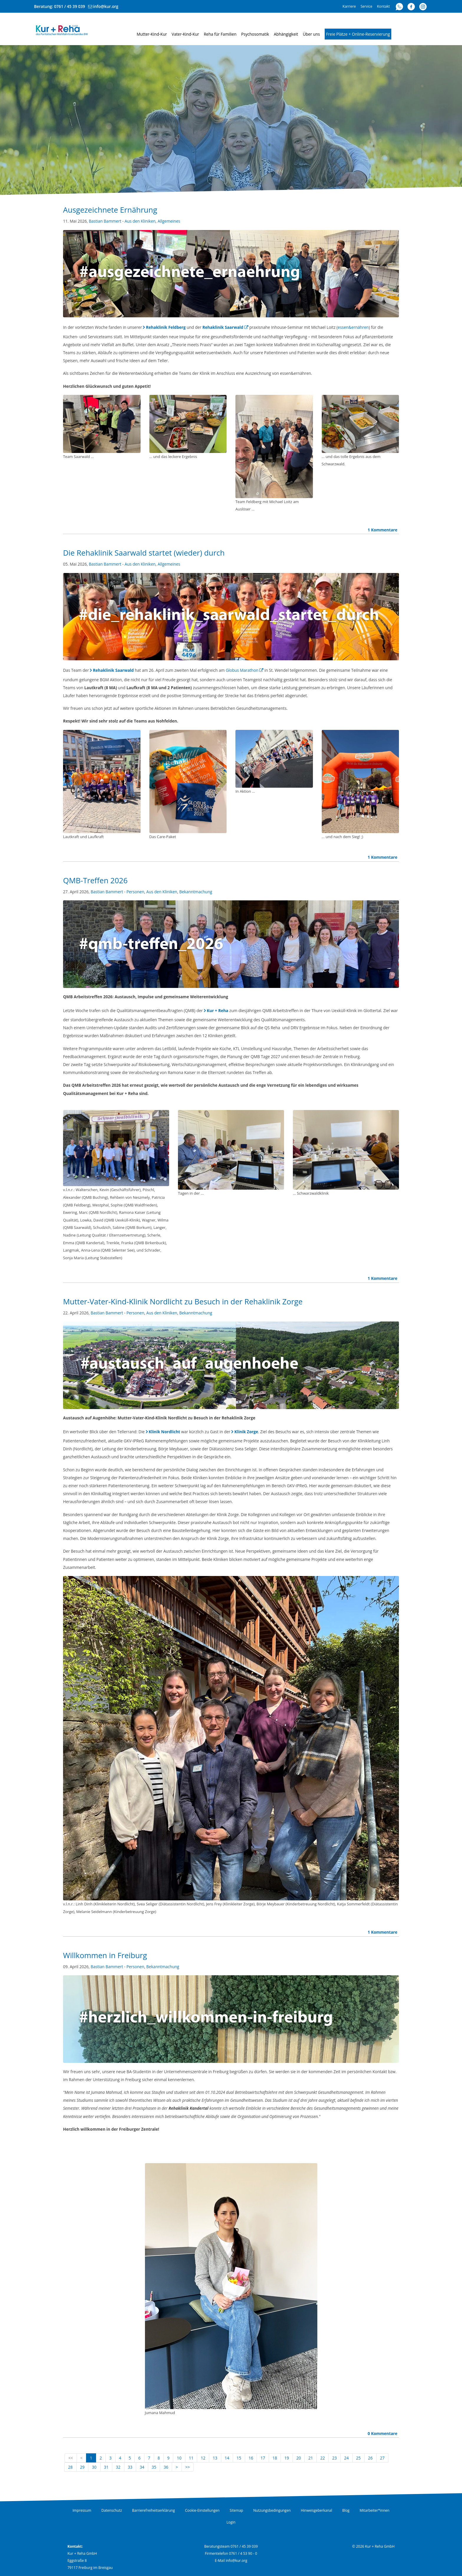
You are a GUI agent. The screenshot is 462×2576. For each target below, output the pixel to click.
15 (239, 2458)
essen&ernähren (353, 327)
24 (346, 2458)
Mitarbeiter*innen (375, 2510)
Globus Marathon (242, 670)
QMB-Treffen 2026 (95, 880)
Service (366, 6)
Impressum (81, 2510)
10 (179, 2458)
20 (298, 2458)
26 (370, 2458)
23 (334, 2458)
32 (118, 2467)
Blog (346, 2510)
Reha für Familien (220, 34)
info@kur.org (105, 6)
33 (130, 2467)
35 (154, 2467)
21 (310, 2458)
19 (286, 2458)
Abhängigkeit (286, 34)
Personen (135, 891)
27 (382, 2458)
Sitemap (236, 2510)
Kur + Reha (217, 1010)
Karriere (349, 6)
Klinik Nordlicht (164, 1431)
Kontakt (383, 6)
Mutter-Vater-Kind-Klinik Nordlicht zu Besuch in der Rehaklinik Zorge (183, 1301)
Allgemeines (169, 221)
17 (262, 2458)
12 (203, 2458)
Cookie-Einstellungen (202, 2510)
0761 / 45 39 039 (69, 6)
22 (322, 2458)
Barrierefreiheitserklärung (153, 2510)
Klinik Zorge (246, 1431)
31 (106, 2467)
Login (231, 2522)
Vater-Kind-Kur (185, 34)
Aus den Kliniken (140, 221)
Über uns (311, 34)
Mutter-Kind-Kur (152, 34)
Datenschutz (111, 2510)
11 (191, 2458)
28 (70, 2467)
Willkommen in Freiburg (105, 1955)
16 (251, 2458)
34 (142, 2467)
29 (82, 2467)
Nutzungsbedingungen (272, 2510)
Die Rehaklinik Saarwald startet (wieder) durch (144, 553)
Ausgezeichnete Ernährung (110, 210)
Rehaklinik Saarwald (222, 327)
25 (358, 2458)
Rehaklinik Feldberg (166, 327)
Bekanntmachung (195, 891)
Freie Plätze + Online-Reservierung (358, 34)
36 (166, 2467)
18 (275, 2458)
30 (94, 2467)
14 (227, 2458)
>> (187, 2467)
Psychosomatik (255, 34)
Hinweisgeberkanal (316, 2510)
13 (215, 2458)
